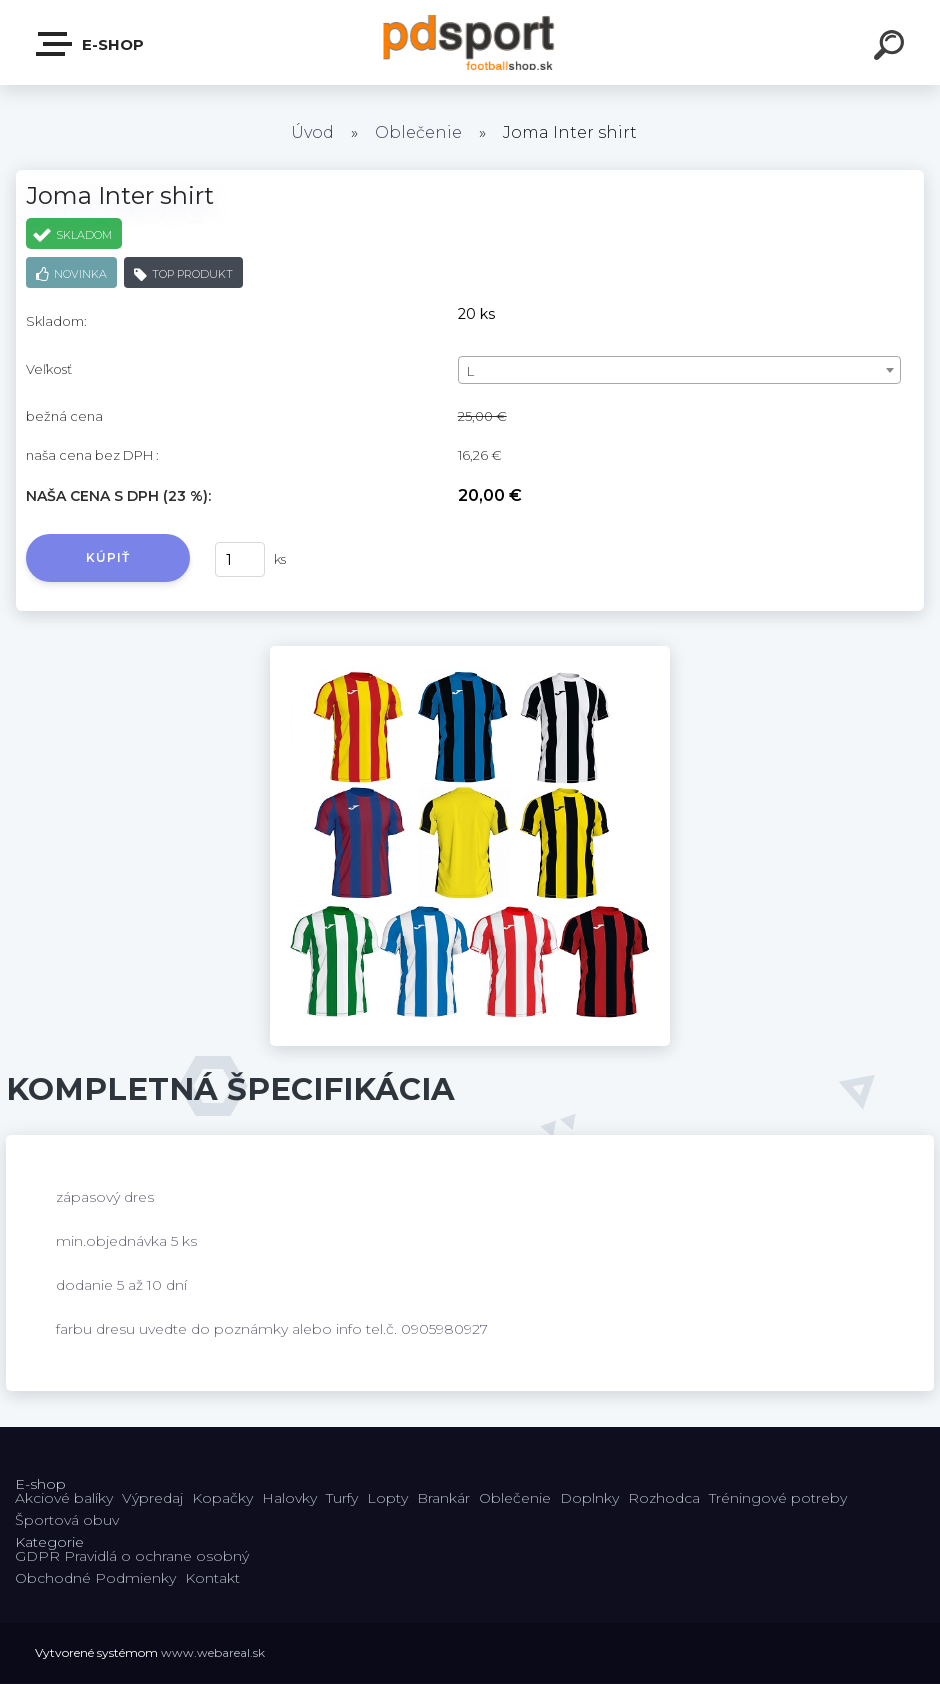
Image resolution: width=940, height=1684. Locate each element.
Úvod (312, 132)
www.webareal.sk (213, 1652)
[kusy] (240, 559)
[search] (892, 48)
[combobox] (679, 370)
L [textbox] (470, 371)
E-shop (91, 44)
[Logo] (470, 42)
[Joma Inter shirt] (470, 653)
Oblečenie (418, 132)
